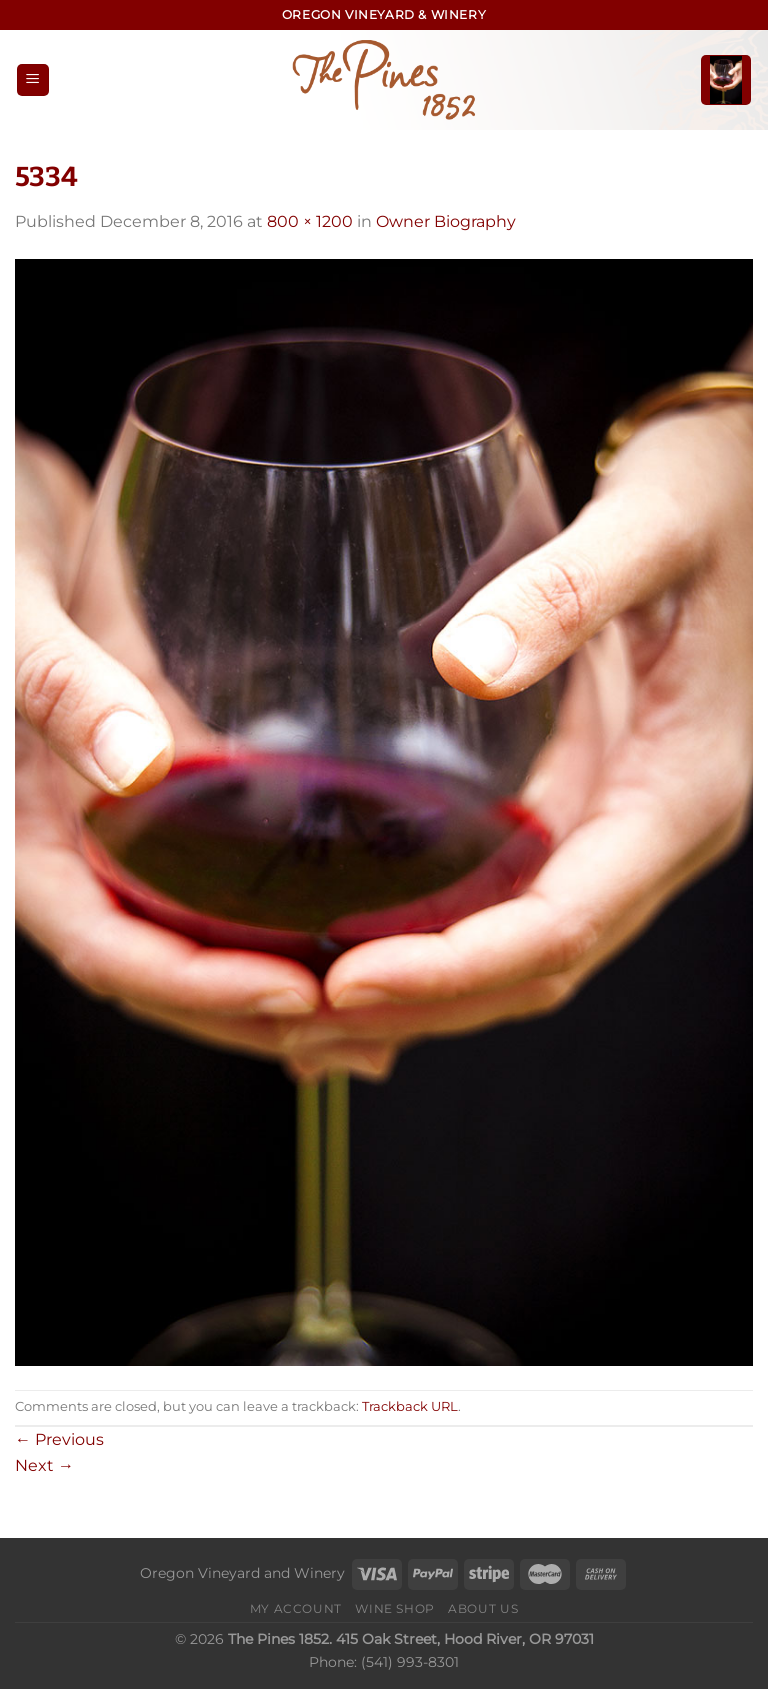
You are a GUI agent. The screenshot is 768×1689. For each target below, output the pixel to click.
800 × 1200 (310, 221)
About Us (483, 1608)
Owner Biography (446, 221)
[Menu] (33, 80)
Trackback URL (410, 1406)
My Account (296, 1608)
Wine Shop (395, 1608)
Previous (59, 1439)
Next (44, 1465)
